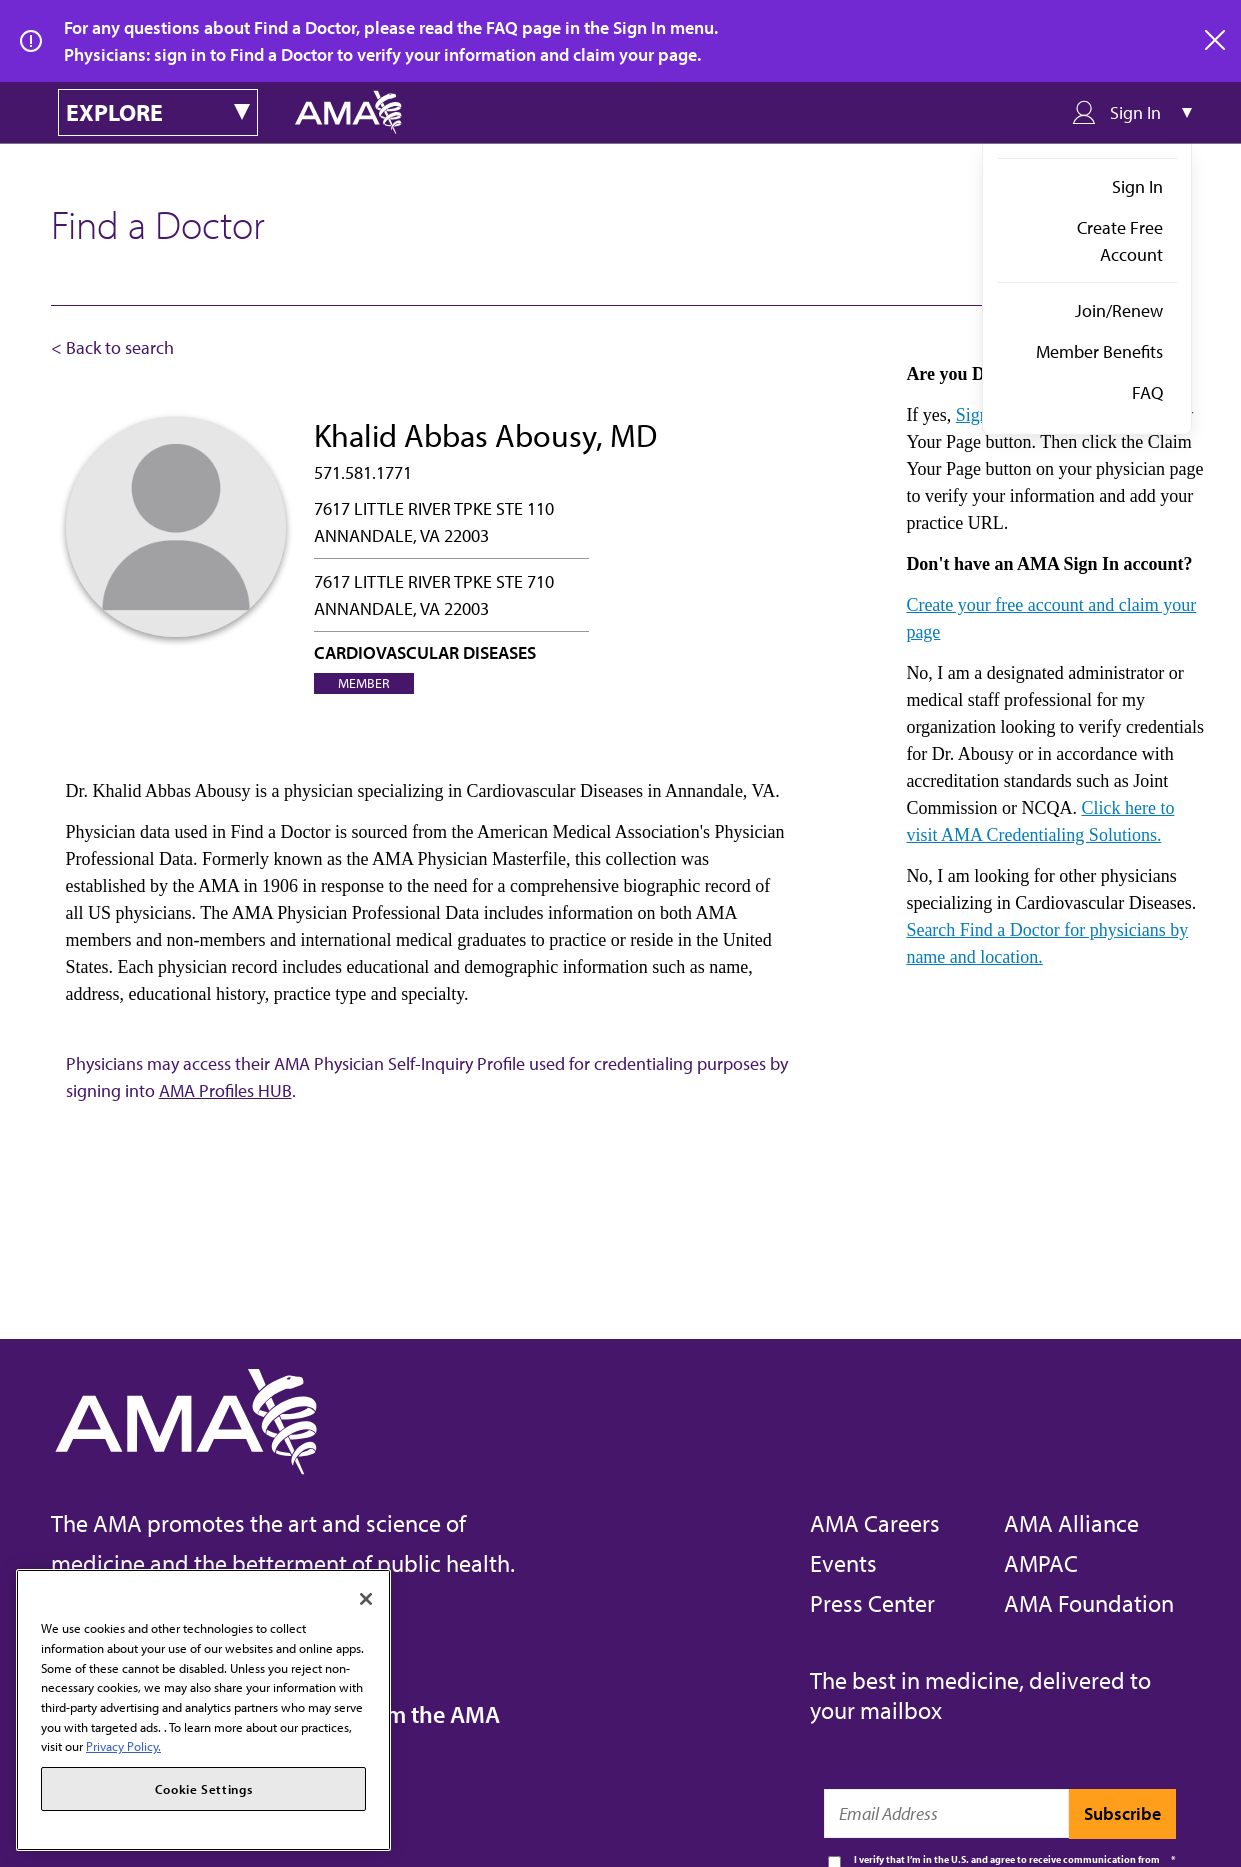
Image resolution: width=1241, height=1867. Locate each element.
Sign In (1137, 186)
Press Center (872, 1603)
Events (843, 1563)
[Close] (366, 1599)
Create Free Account (1120, 241)
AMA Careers (875, 1523)
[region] (203, 1710)
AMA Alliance (1071, 1523)
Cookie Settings (204, 1789)
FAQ (1147, 392)
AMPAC (1041, 1563)
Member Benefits (1099, 351)
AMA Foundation (1089, 1603)
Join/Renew (1119, 310)
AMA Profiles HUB (225, 1090)
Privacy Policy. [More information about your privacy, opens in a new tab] (123, 1746)
